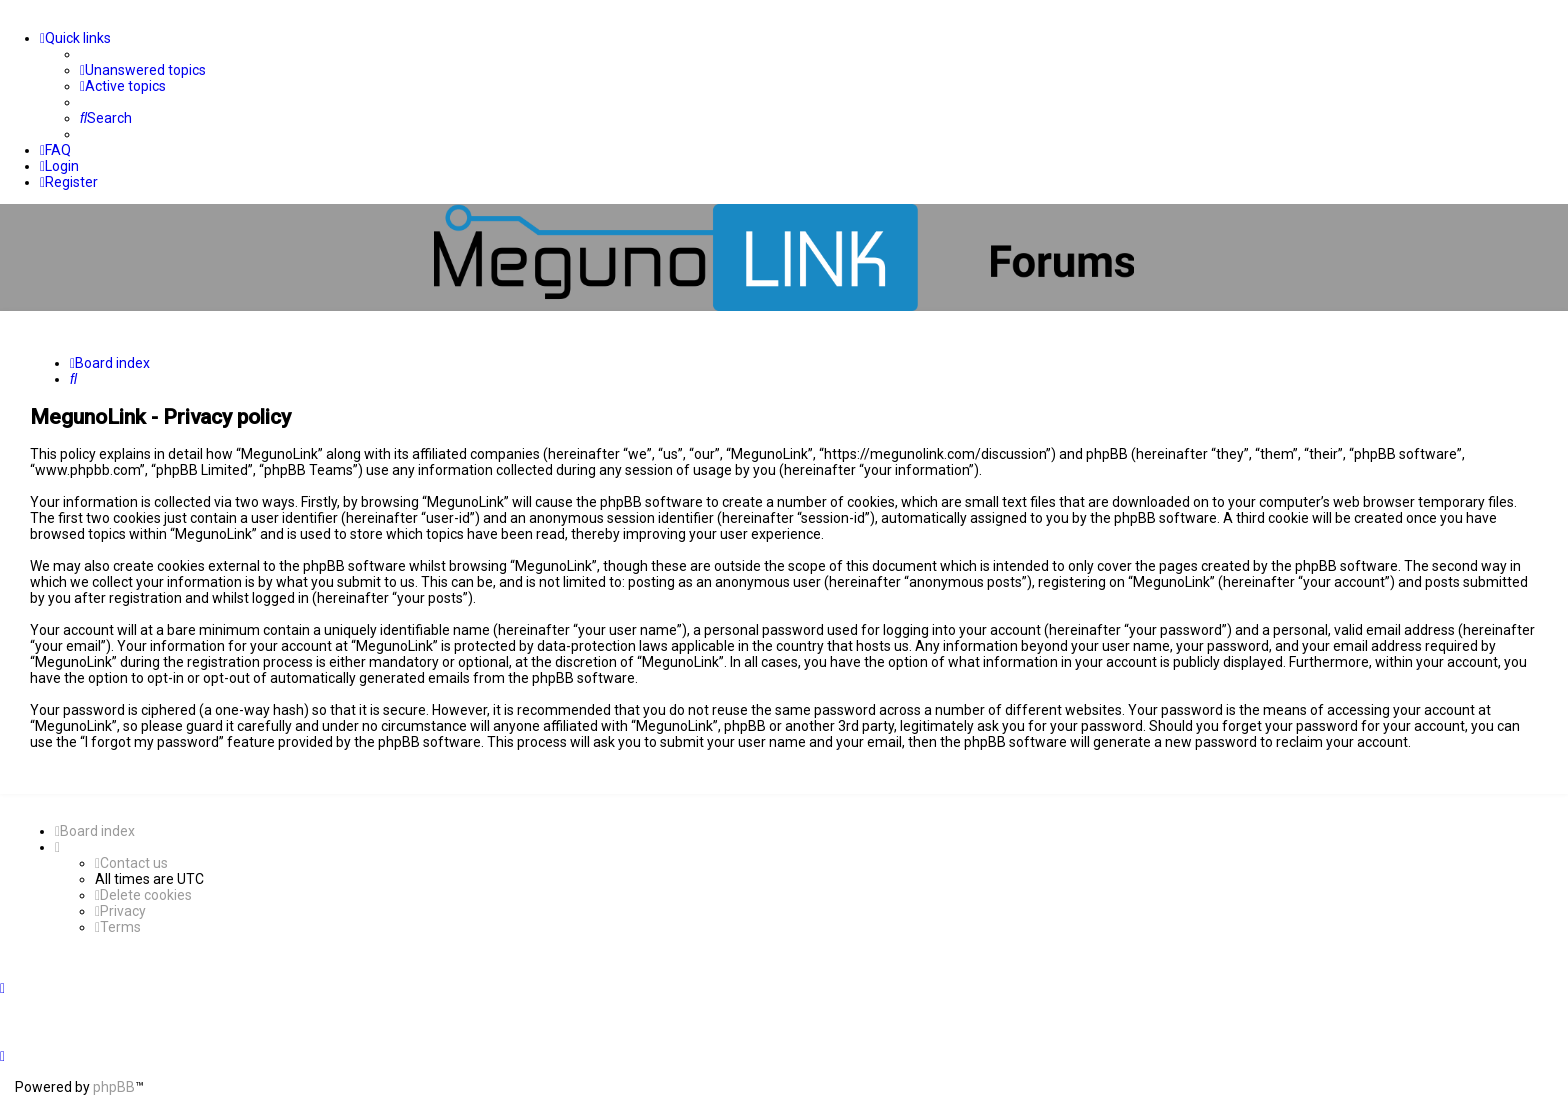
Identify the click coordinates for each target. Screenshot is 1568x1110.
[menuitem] (143, 70)
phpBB (114, 1087)
